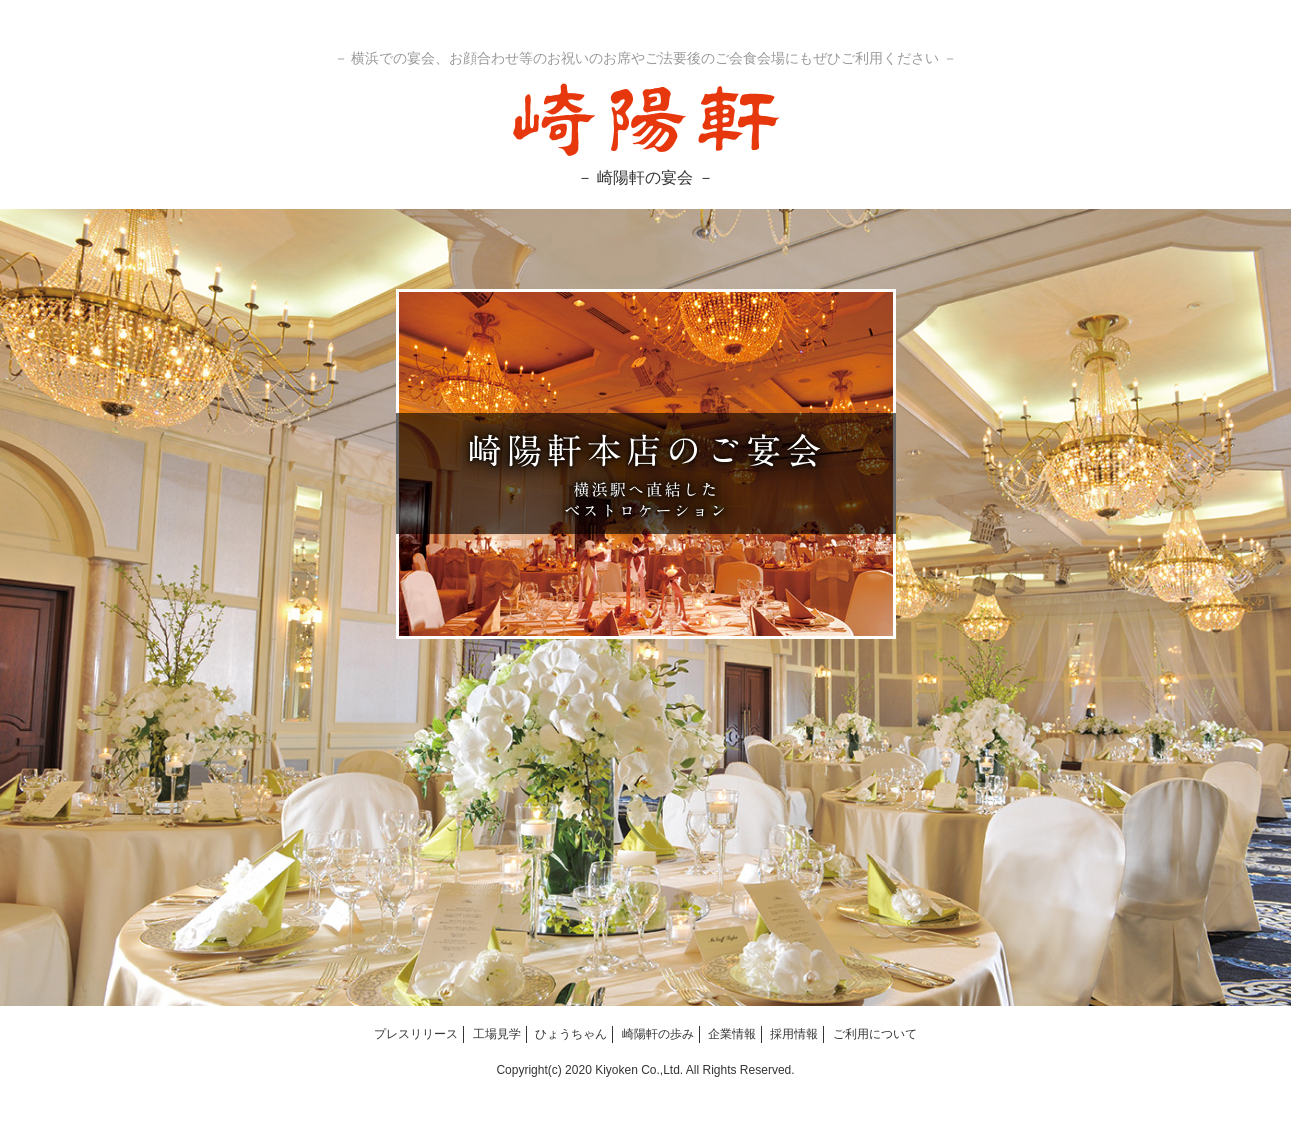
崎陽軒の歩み (658, 1034)
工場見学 (497, 1034)
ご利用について (875, 1034)
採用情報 (794, 1034)
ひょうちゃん (571, 1034)
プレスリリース (416, 1034)
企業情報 (732, 1034)
